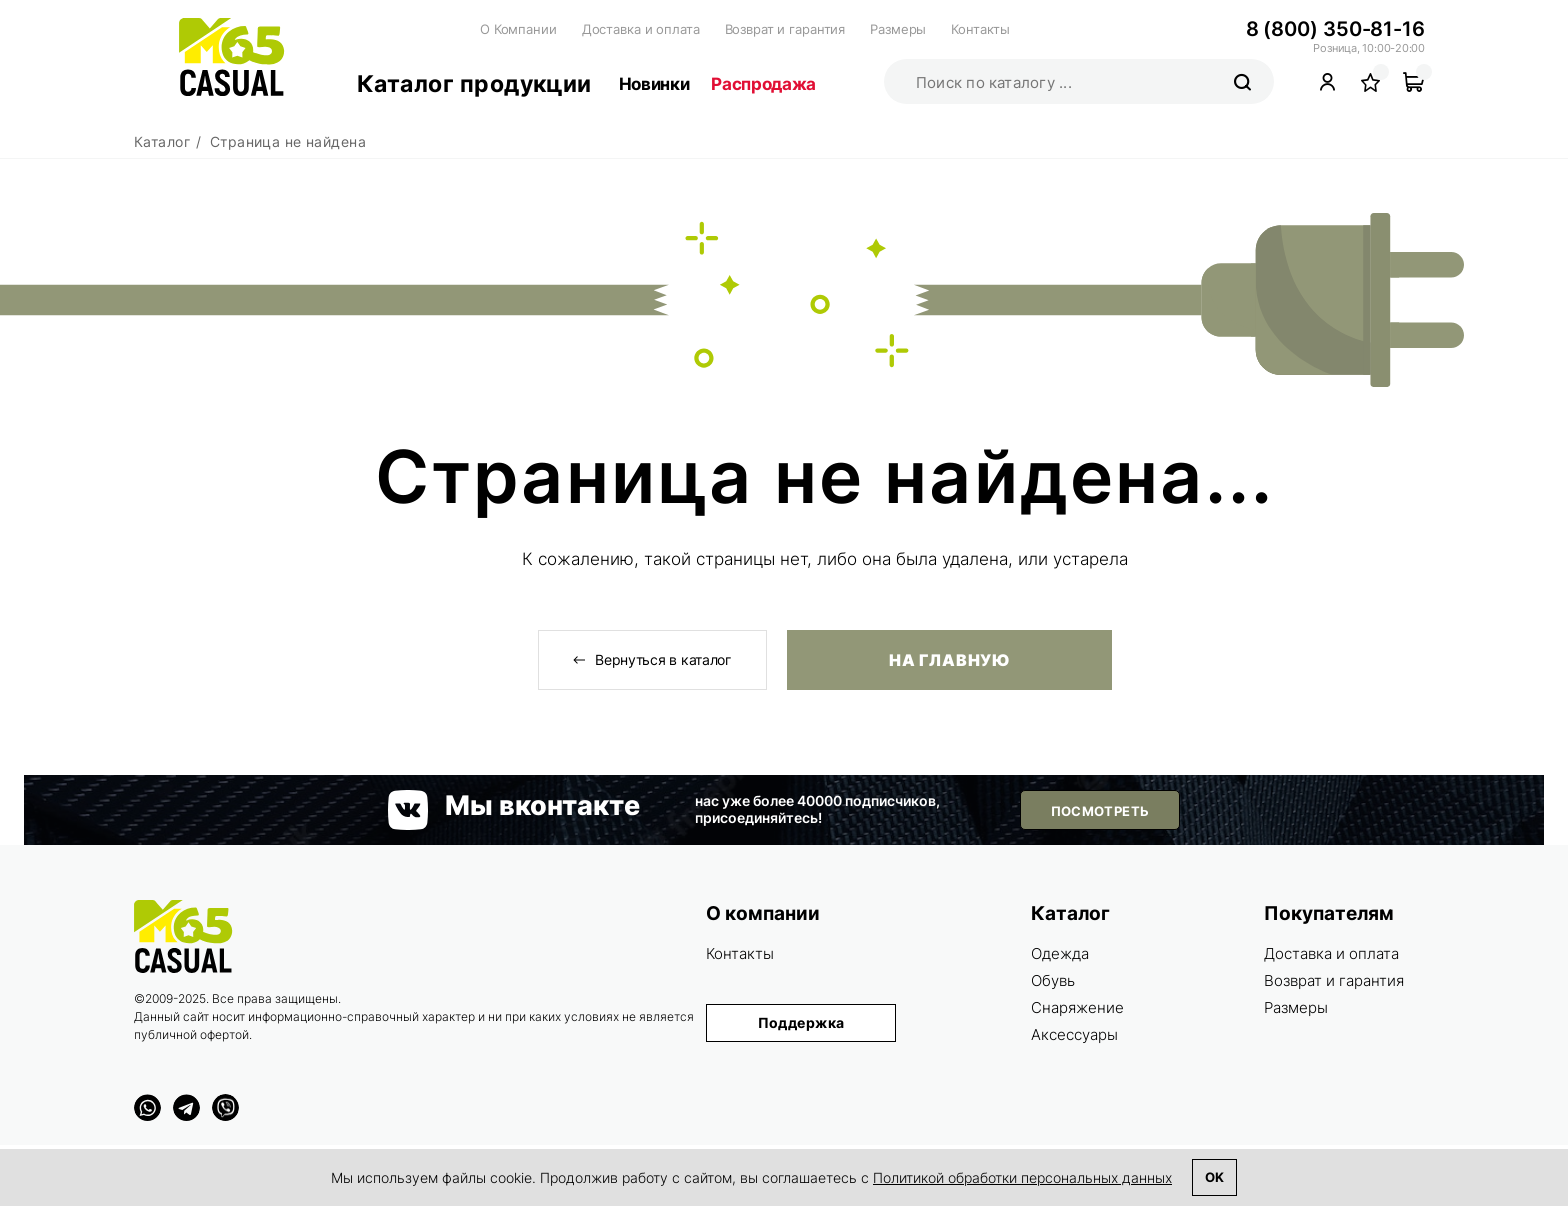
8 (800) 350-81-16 (1335, 29)
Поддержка (801, 1022)
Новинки (654, 84)
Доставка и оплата (641, 29)
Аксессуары (1074, 1034)
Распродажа (763, 84)
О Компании (518, 29)
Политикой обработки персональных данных (1022, 1177)
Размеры (898, 29)
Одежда (1060, 953)
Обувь (1053, 980)
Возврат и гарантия (785, 29)
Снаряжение (1077, 1007)
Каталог (1070, 913)
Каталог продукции (474, 84)
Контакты (980, 29)
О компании (763, 913)
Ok (1214, 1177)
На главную (949, 660)
